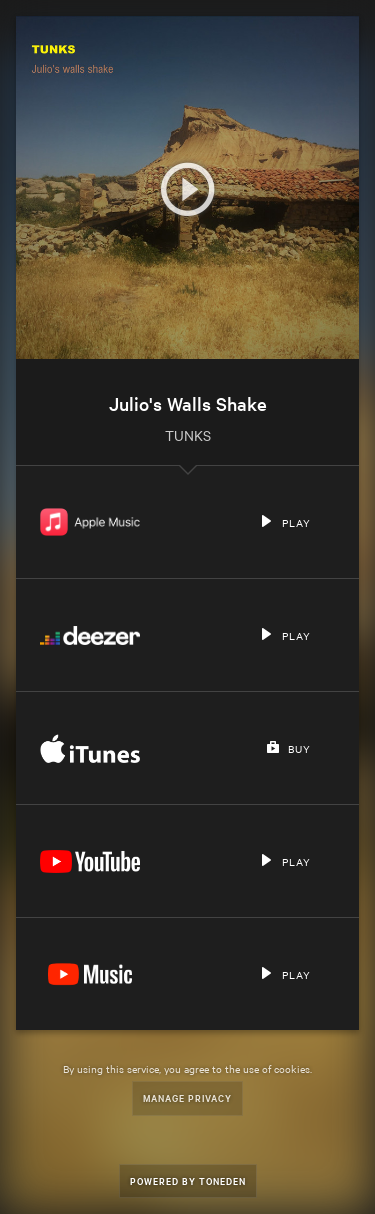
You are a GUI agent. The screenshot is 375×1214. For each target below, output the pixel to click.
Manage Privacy (187, 1097)
